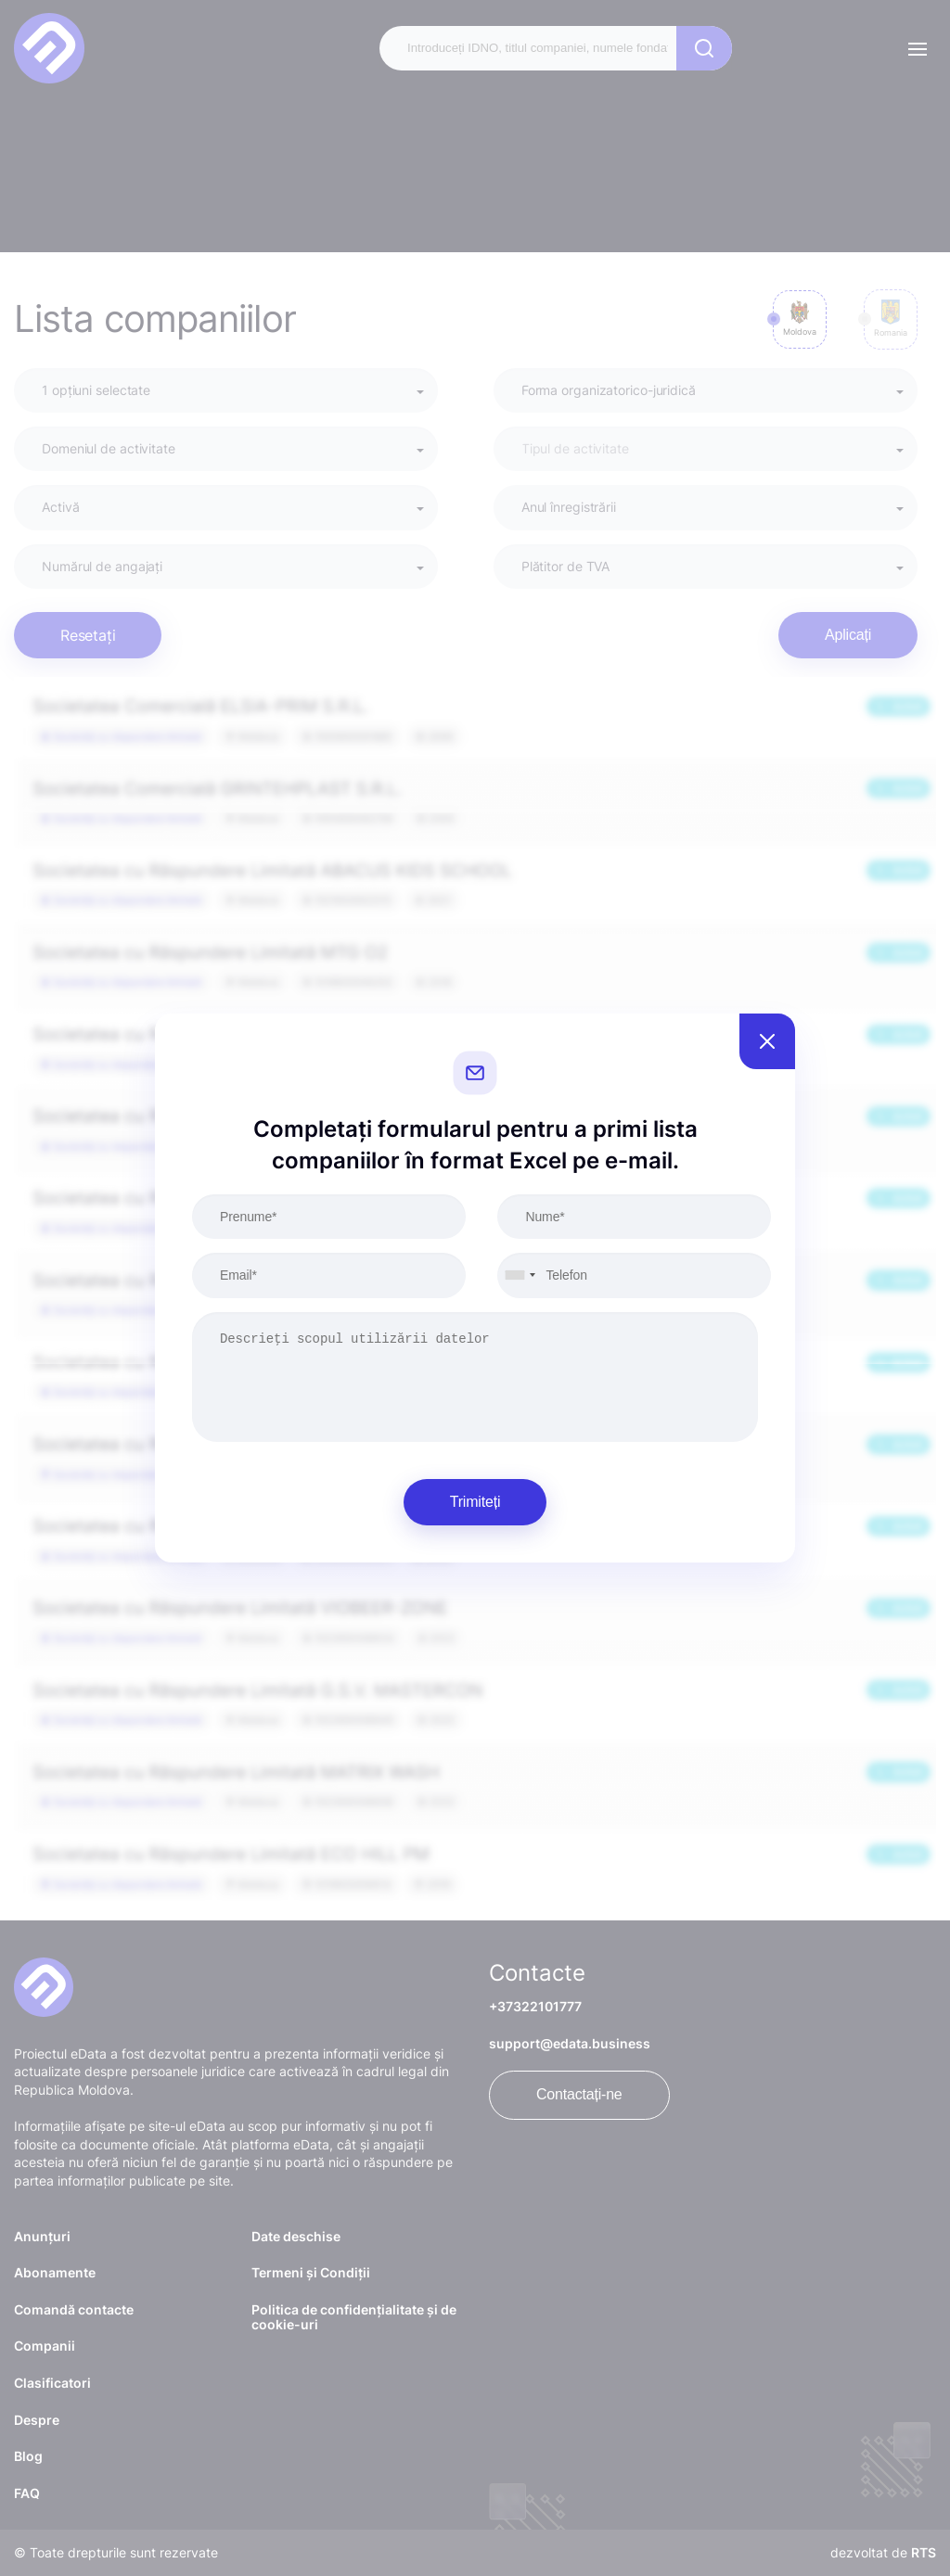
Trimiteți (475, 1502)
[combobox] (519, 1275)
